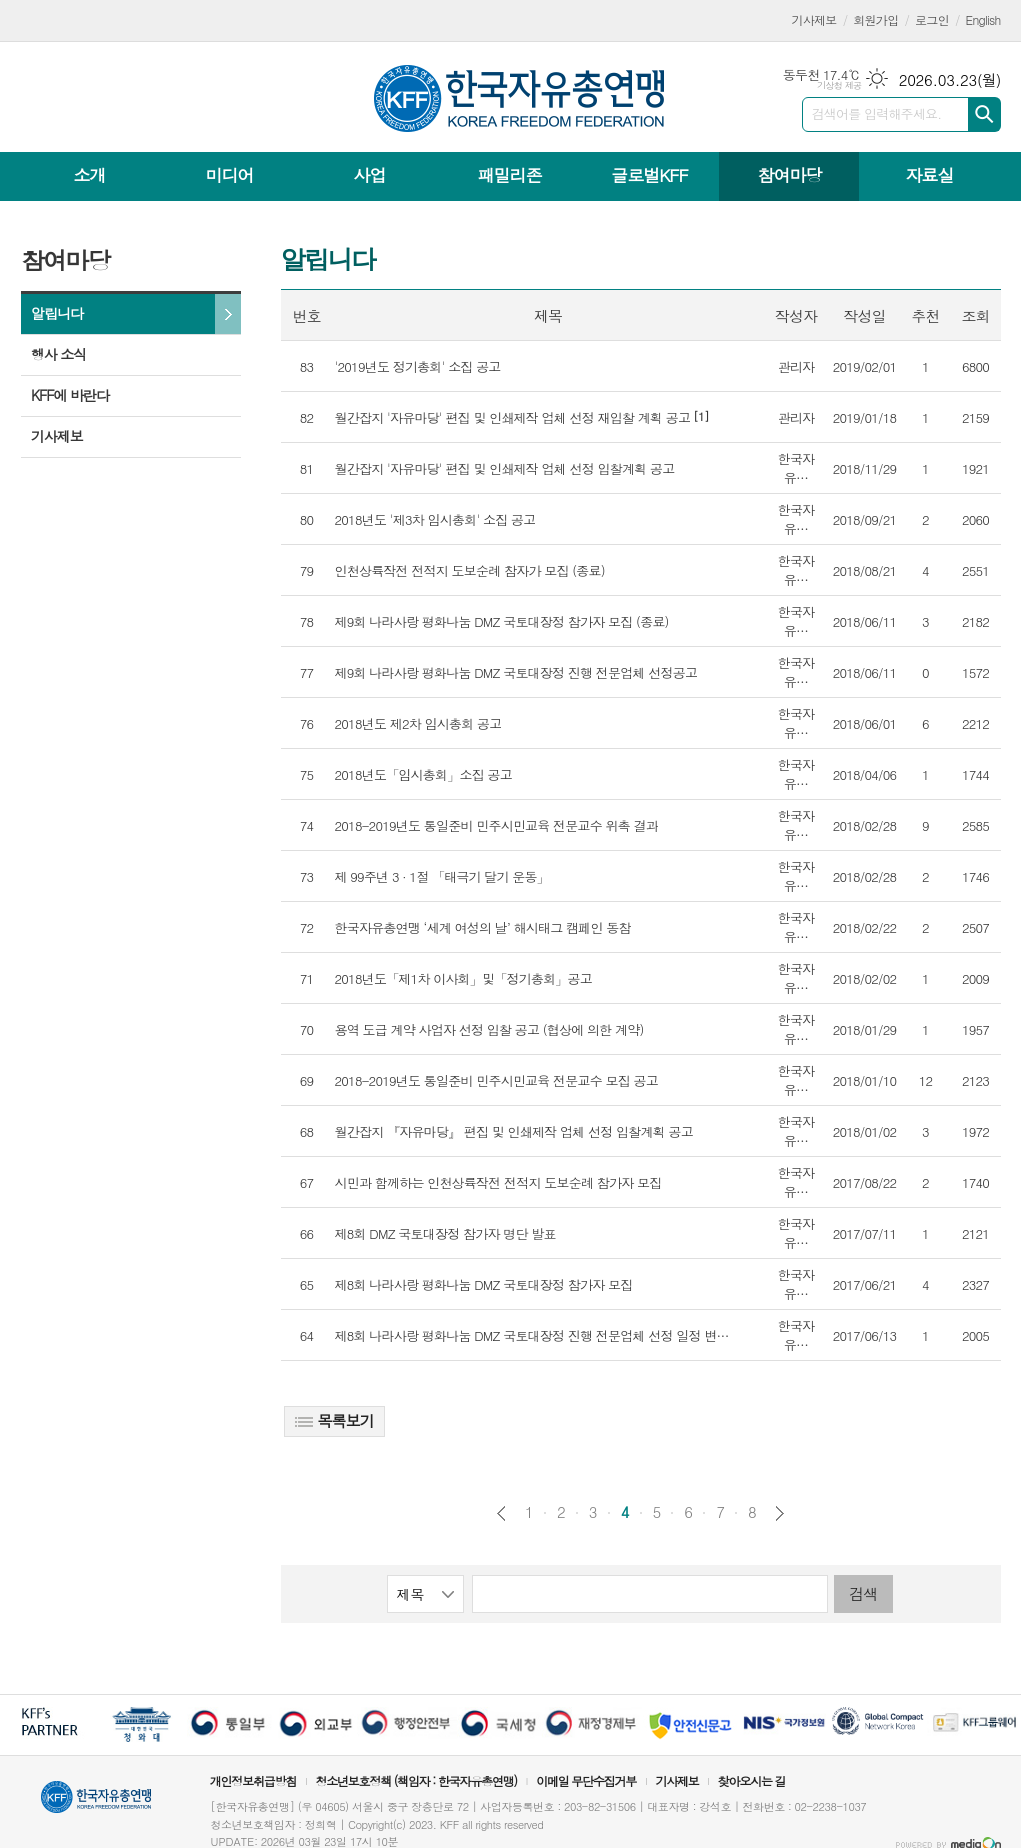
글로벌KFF (649, 175)
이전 (501, 1513)
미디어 (230, 175)
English (983, 19)
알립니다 (57, 313)
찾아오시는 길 (752, 1780)
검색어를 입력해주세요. (877, 113)
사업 (369, 175)
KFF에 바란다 (70, 395)
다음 (779, 1513)
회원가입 (875, 19)
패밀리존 (509, 175)
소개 (90, 175)
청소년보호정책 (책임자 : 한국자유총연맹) (416, 1780)
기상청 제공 (839, 85)
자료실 (929, 175)
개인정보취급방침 (253, 1780)
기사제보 (814, 19)
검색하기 (984, 114)
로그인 (932, 19)
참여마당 (789, 175)
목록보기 (334, 1420)
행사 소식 (58, 354)
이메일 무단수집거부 (586, 1780)
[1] (522, 417)
